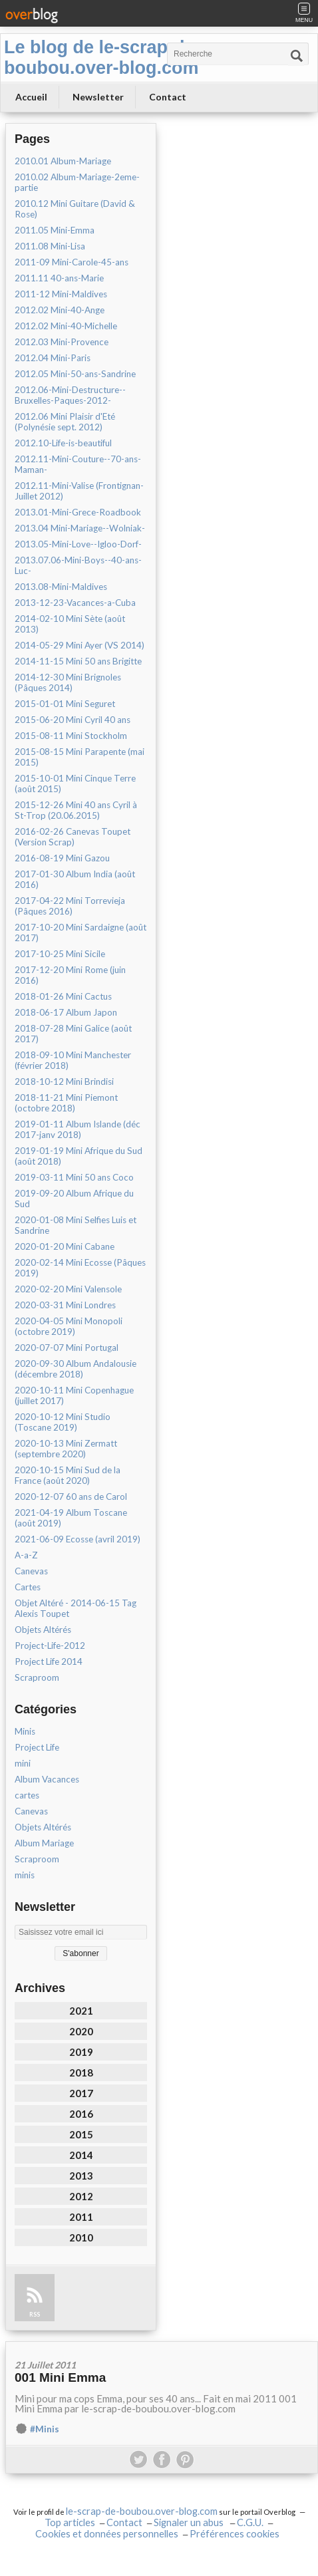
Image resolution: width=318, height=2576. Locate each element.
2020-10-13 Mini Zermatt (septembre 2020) (66, 1448)
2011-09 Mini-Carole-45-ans (71, 262)
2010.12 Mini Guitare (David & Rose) (75, 208)
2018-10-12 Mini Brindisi (64, 1081)
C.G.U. (250, 2522)
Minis (25, 1731)
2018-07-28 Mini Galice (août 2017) (73, 1033)
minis (25, 1875)
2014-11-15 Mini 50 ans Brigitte (78, 661)
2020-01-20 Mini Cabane (64, 1246)
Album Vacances (47, 1779)
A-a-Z (26, 1555)
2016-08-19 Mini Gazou (62, 858)
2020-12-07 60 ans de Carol (71, 1496)
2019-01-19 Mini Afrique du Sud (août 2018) (78, 1156)
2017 (81, 2093)
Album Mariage (44, 1843)
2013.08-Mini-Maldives (61, 586)
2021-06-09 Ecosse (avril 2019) (77, 1539)
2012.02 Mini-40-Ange (59, 310)
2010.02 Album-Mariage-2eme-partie (77, 182)
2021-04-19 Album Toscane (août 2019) (71, 1517)
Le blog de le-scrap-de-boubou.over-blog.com (102, 57)
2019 (81, 2052)
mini (23, 1763)
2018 (81, 2072)
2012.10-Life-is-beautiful (63, 443)
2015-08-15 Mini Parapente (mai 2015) (79, 757)
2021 (81, 2011)
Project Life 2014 (48, 1661)
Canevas (31, 1571)
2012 (81, 2196)
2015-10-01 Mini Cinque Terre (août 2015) (75, 783)
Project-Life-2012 (50, 1645)
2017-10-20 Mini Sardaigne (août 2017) (80, 932)
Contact (167, 96)
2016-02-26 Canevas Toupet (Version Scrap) (72, 836)
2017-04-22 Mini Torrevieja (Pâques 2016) (70, 906)
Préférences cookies (234, 2533)
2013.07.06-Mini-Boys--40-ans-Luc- (78, 565)
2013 (81, 2176)
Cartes (28, 1587)
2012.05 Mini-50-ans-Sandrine (75, 373)
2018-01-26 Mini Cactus (63, 996)
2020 (81, 2031)
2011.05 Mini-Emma (54, 230)
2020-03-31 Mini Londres (65, 1305)
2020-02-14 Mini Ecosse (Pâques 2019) (80, 1267)
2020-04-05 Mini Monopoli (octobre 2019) (68, 1326)
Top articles (70, 2522)
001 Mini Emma (60, 2377)
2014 (81, 2155)
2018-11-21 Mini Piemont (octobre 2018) (66, 1102)
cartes (27, 1795)
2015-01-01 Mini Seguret (65, 703)
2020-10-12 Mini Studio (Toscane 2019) (62, 1422)
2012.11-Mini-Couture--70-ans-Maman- (78, 464)
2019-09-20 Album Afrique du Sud (74, 1198)
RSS (34, 2314)
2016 (81, 2114)
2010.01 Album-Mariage (63, 161)
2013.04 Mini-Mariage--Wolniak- (80, 528)
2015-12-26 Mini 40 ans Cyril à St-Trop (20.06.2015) (76, 810)
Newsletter (98, 96)
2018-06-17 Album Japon (66, 1012)
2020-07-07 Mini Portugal (66, 1347)
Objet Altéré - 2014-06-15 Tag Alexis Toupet (75, 1608)
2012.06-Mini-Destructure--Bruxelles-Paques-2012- (70, 395)
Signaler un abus (190, 2522)
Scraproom (37, 1677)
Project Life (37, 1747)
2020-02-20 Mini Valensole (68, 1289)
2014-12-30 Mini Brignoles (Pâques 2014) (68, 682)
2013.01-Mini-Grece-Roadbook (78, 512)
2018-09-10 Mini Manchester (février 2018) (73, 1060)
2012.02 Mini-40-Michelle (66, 326)
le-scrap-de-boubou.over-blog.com (142, 2511)
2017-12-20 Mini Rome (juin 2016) (70, 975)
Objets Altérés (43, 1629)
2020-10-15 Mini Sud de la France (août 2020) (67, 1475)
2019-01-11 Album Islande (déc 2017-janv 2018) (77, 1129)
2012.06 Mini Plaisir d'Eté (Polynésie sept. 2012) (65, 421)
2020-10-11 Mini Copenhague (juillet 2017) (74, 1395)
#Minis (44, 2429)
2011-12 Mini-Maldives (61, 294)
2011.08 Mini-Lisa (50, 246)
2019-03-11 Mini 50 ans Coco (74, 1177)
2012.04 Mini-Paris (52, 358)
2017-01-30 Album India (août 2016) (75, 879)
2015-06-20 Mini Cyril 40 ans (72, 719)
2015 (81, 2134)
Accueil (31, 96)
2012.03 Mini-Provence (61, 342)
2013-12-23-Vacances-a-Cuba (75, 602)
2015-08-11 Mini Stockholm (71, 735)
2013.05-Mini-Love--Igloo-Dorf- (78, 544)
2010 (81, 2237)
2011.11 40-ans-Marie (59, 278)
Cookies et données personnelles (106, 2533)
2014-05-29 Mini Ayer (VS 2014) (79, 645)
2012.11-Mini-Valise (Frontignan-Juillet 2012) (79, 490)
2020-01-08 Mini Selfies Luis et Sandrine (75, 1225)
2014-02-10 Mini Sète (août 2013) (70, 624)
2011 (81, 2217)
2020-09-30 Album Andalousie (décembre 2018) (75, 1368)
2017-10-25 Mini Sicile (60, 953)
